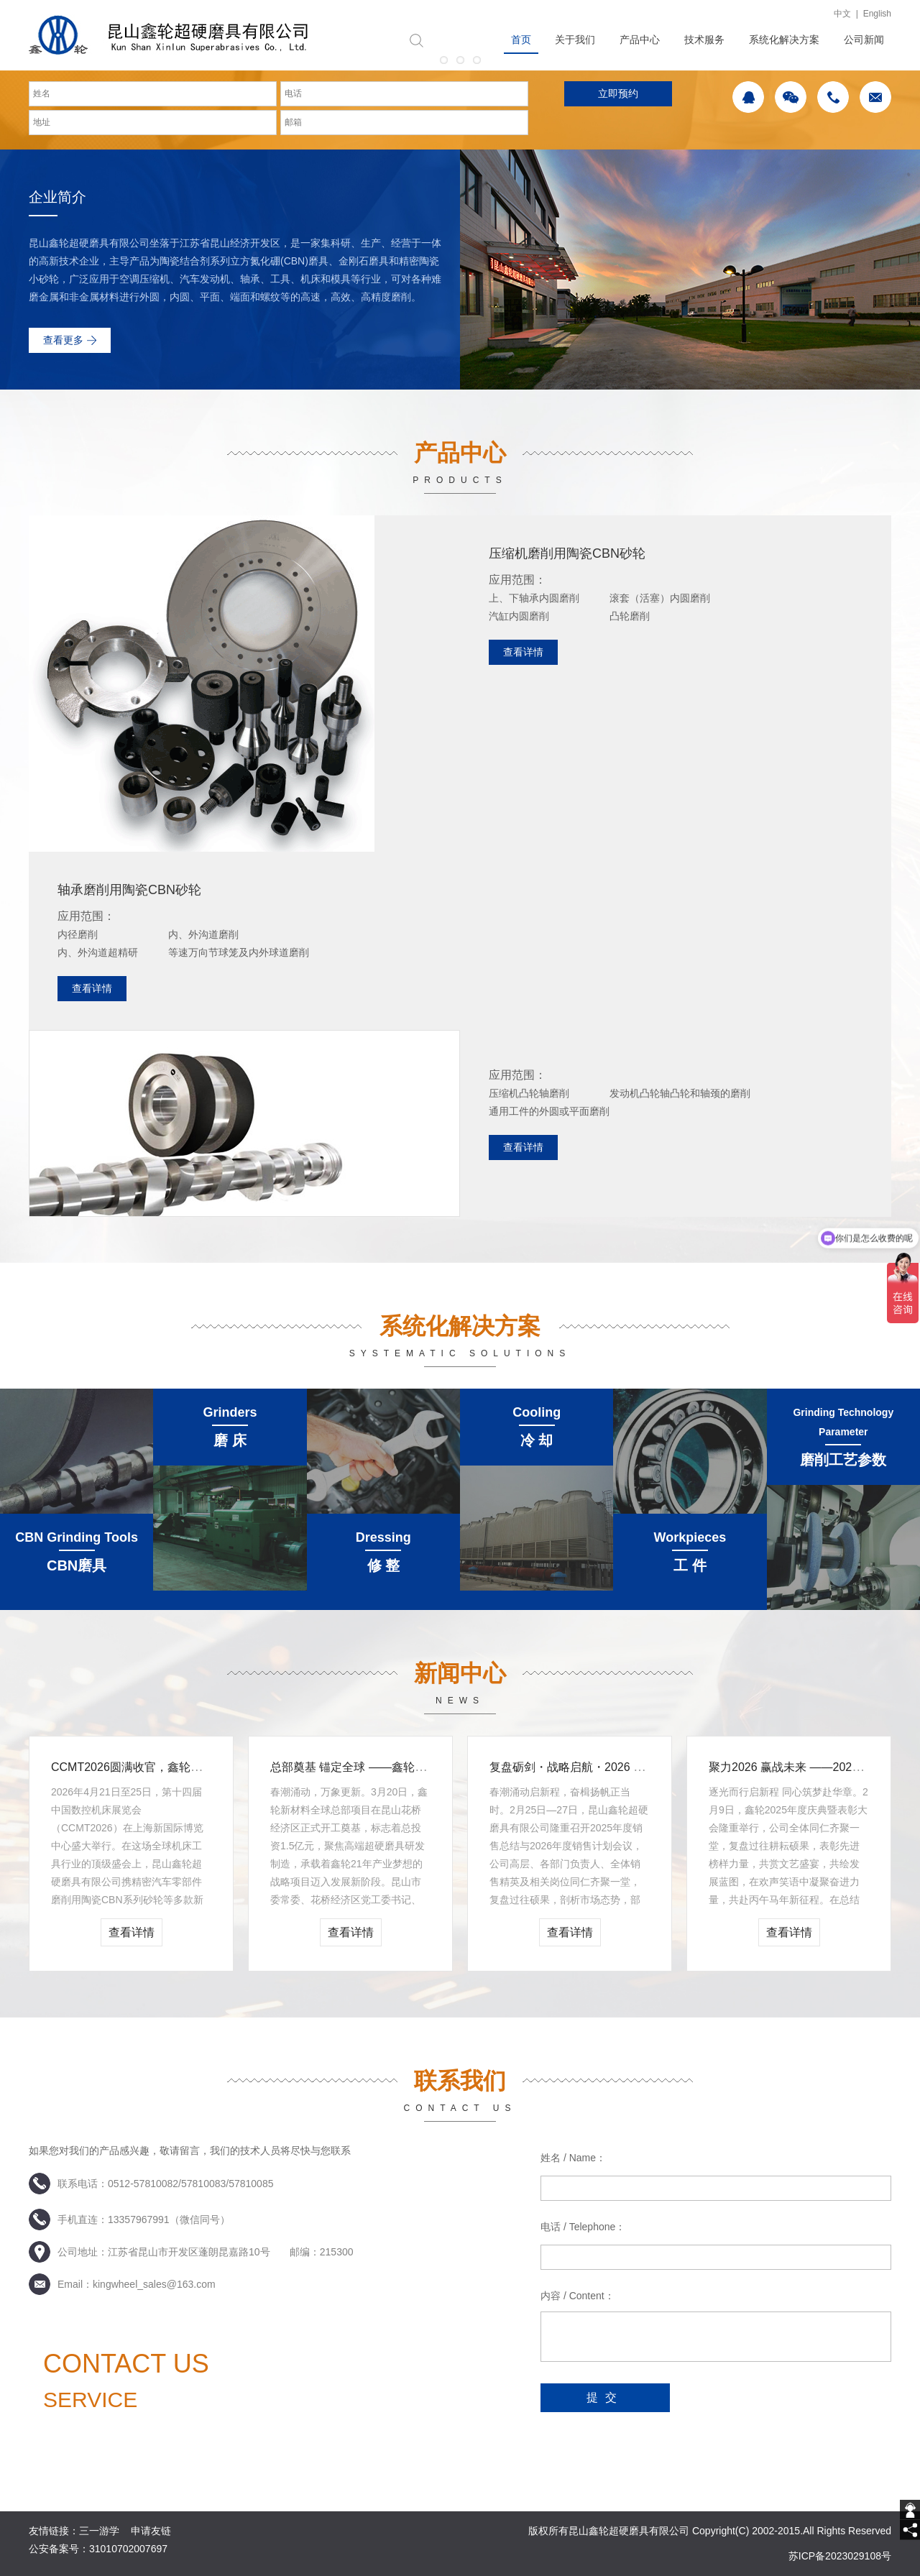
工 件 (690, 1565)
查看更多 (63, 340)
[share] (910, 2530)
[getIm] (910, 2510)
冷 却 (536, 1440)
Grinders (230, 1412)
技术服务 (704, 39)
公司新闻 (864, 39)
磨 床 (230, 1440)
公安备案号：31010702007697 (98, 2548)
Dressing (383, 1537)
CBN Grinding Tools (76, 1537)
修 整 (383, 1565)
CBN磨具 (76, 1565)
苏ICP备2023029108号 (839, 2556)
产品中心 (640, 39)
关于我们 (575, 39)
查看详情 (523, 652)
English (877, 14)
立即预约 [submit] (618, 93)
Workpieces (690, 1537)
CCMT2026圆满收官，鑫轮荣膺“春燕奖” (153, 1767)
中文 (842, 14)
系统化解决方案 (784, 39)
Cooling (536, 1412)
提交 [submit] (605, 2397)
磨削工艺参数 (843, 1460)
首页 (521, 39)
